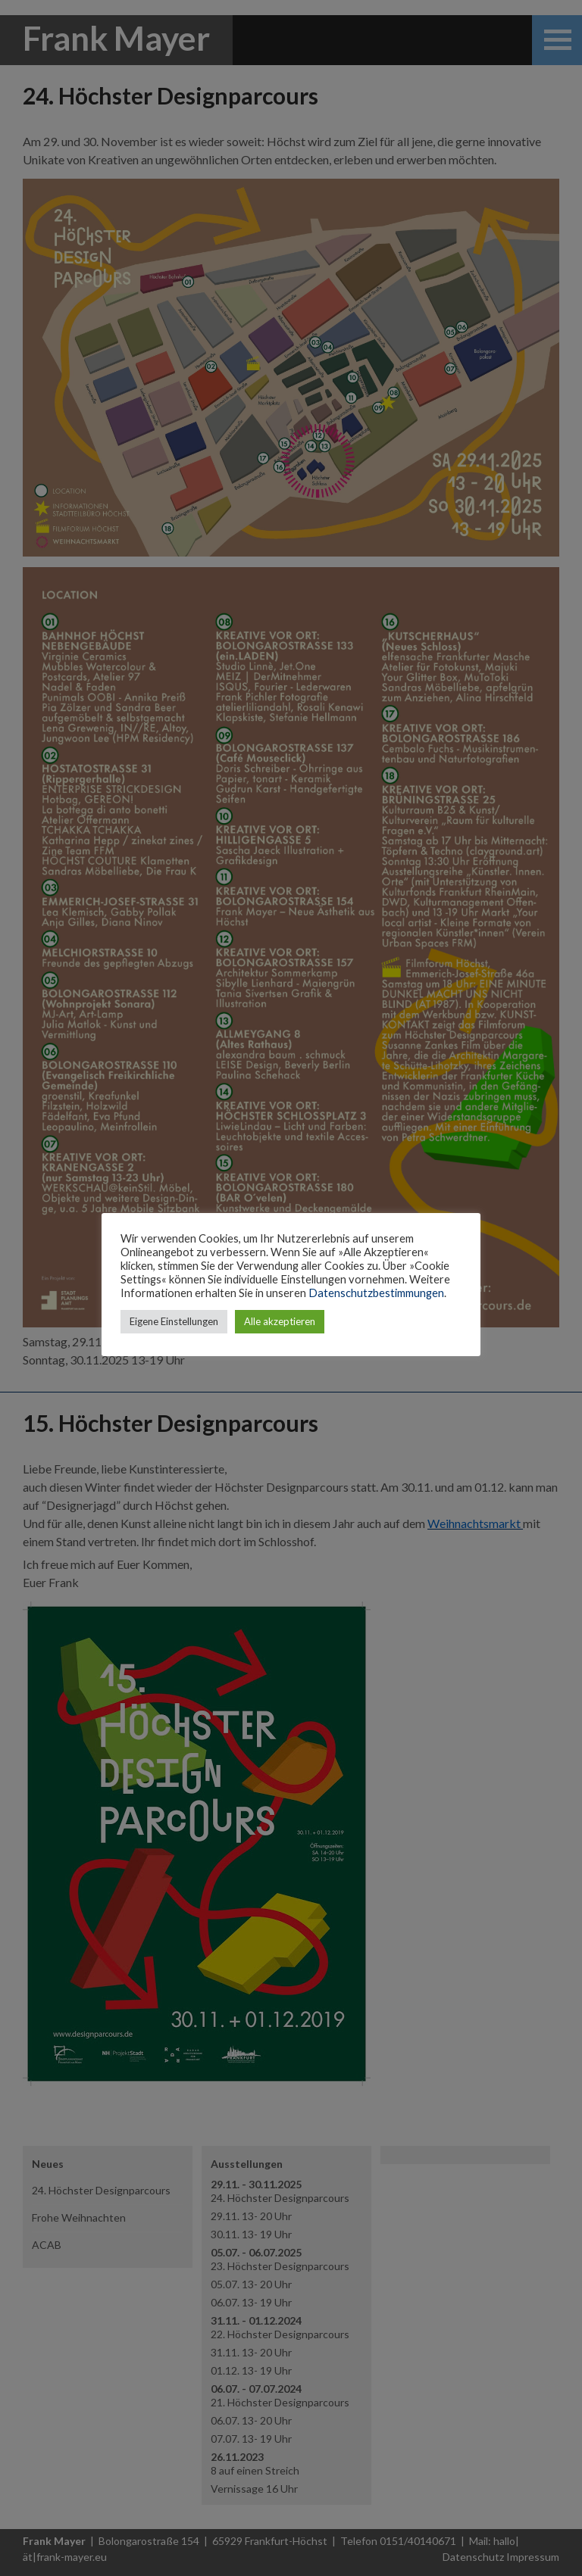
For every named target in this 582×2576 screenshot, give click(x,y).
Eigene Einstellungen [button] (174, 1321)
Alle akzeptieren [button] (279, 1321)
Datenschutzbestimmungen (376, 1292)
